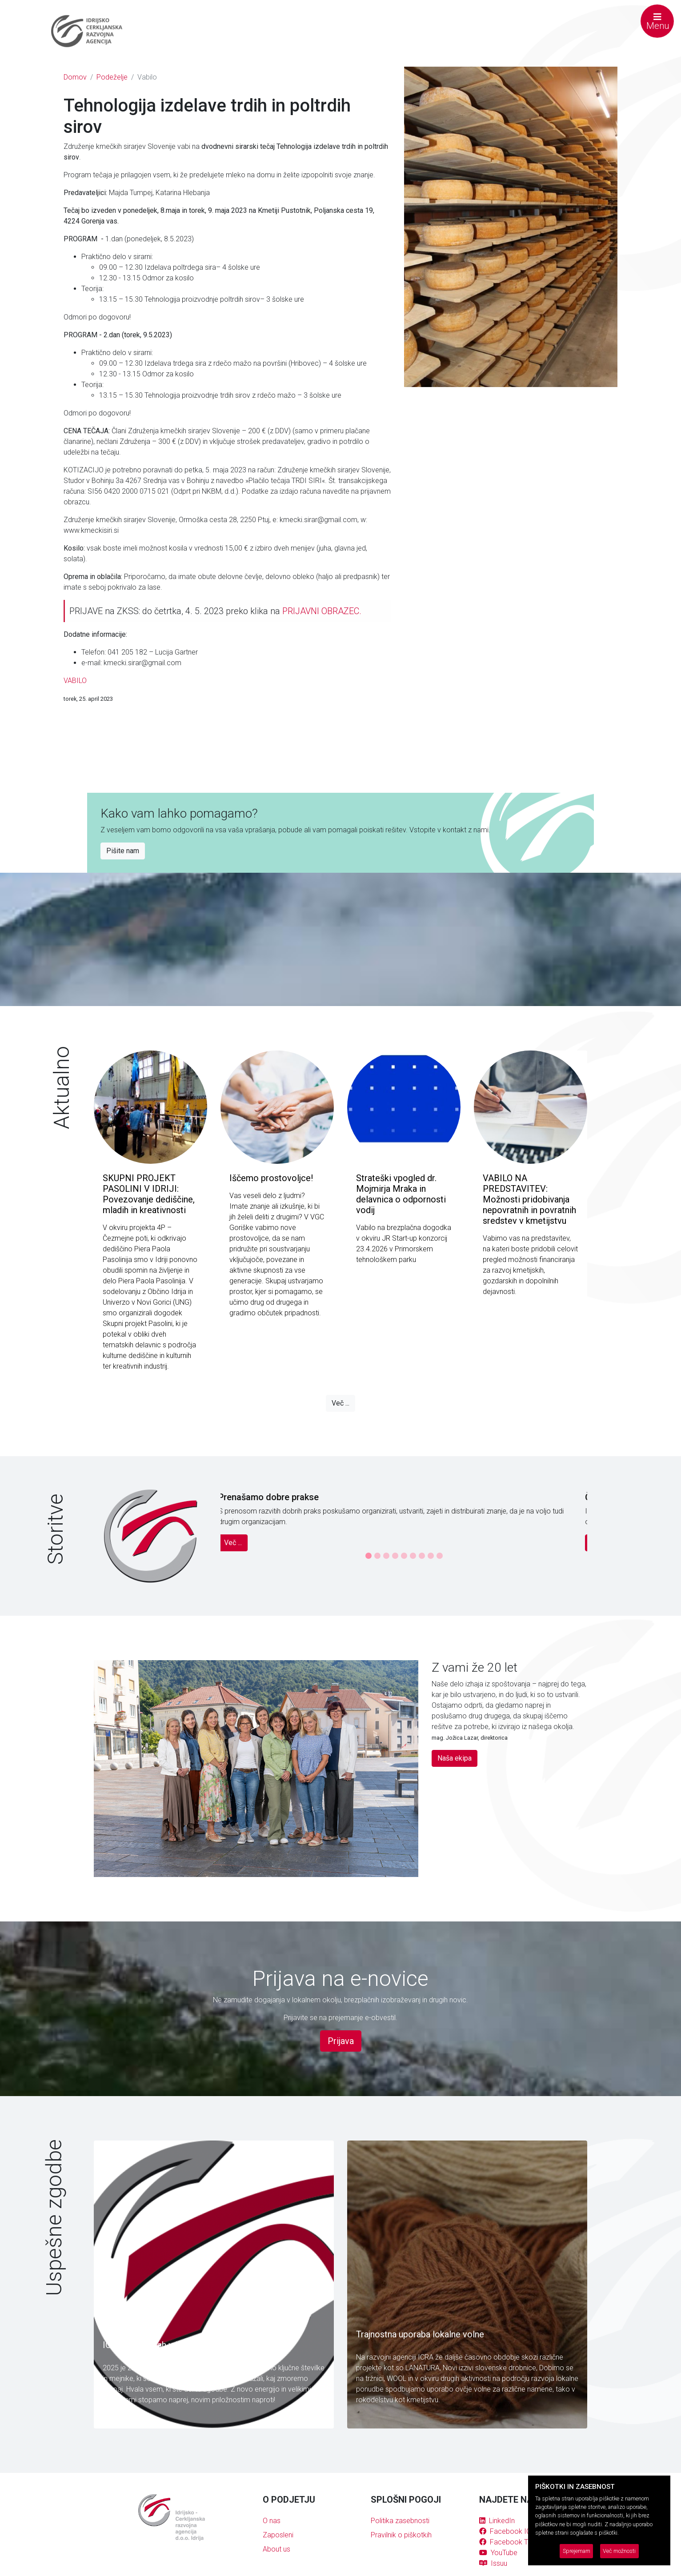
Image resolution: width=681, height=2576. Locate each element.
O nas (271, 2520)
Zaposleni (278, 2535)
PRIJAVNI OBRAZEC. (321, 611)
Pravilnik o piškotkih (401, 2535)
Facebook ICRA (509, 2531)
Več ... (340, 1403)
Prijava (341, 2041)
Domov (75, 77)
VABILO (75, 680)
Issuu (493, 2563)
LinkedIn (497, 2520)
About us (276, 2549)
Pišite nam (122, 851)
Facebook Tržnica (512, 2542)
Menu (657, 21)
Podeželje (112, 77)
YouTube (498, 2552)
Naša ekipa (454, 1758)
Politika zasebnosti (400, 2520)
